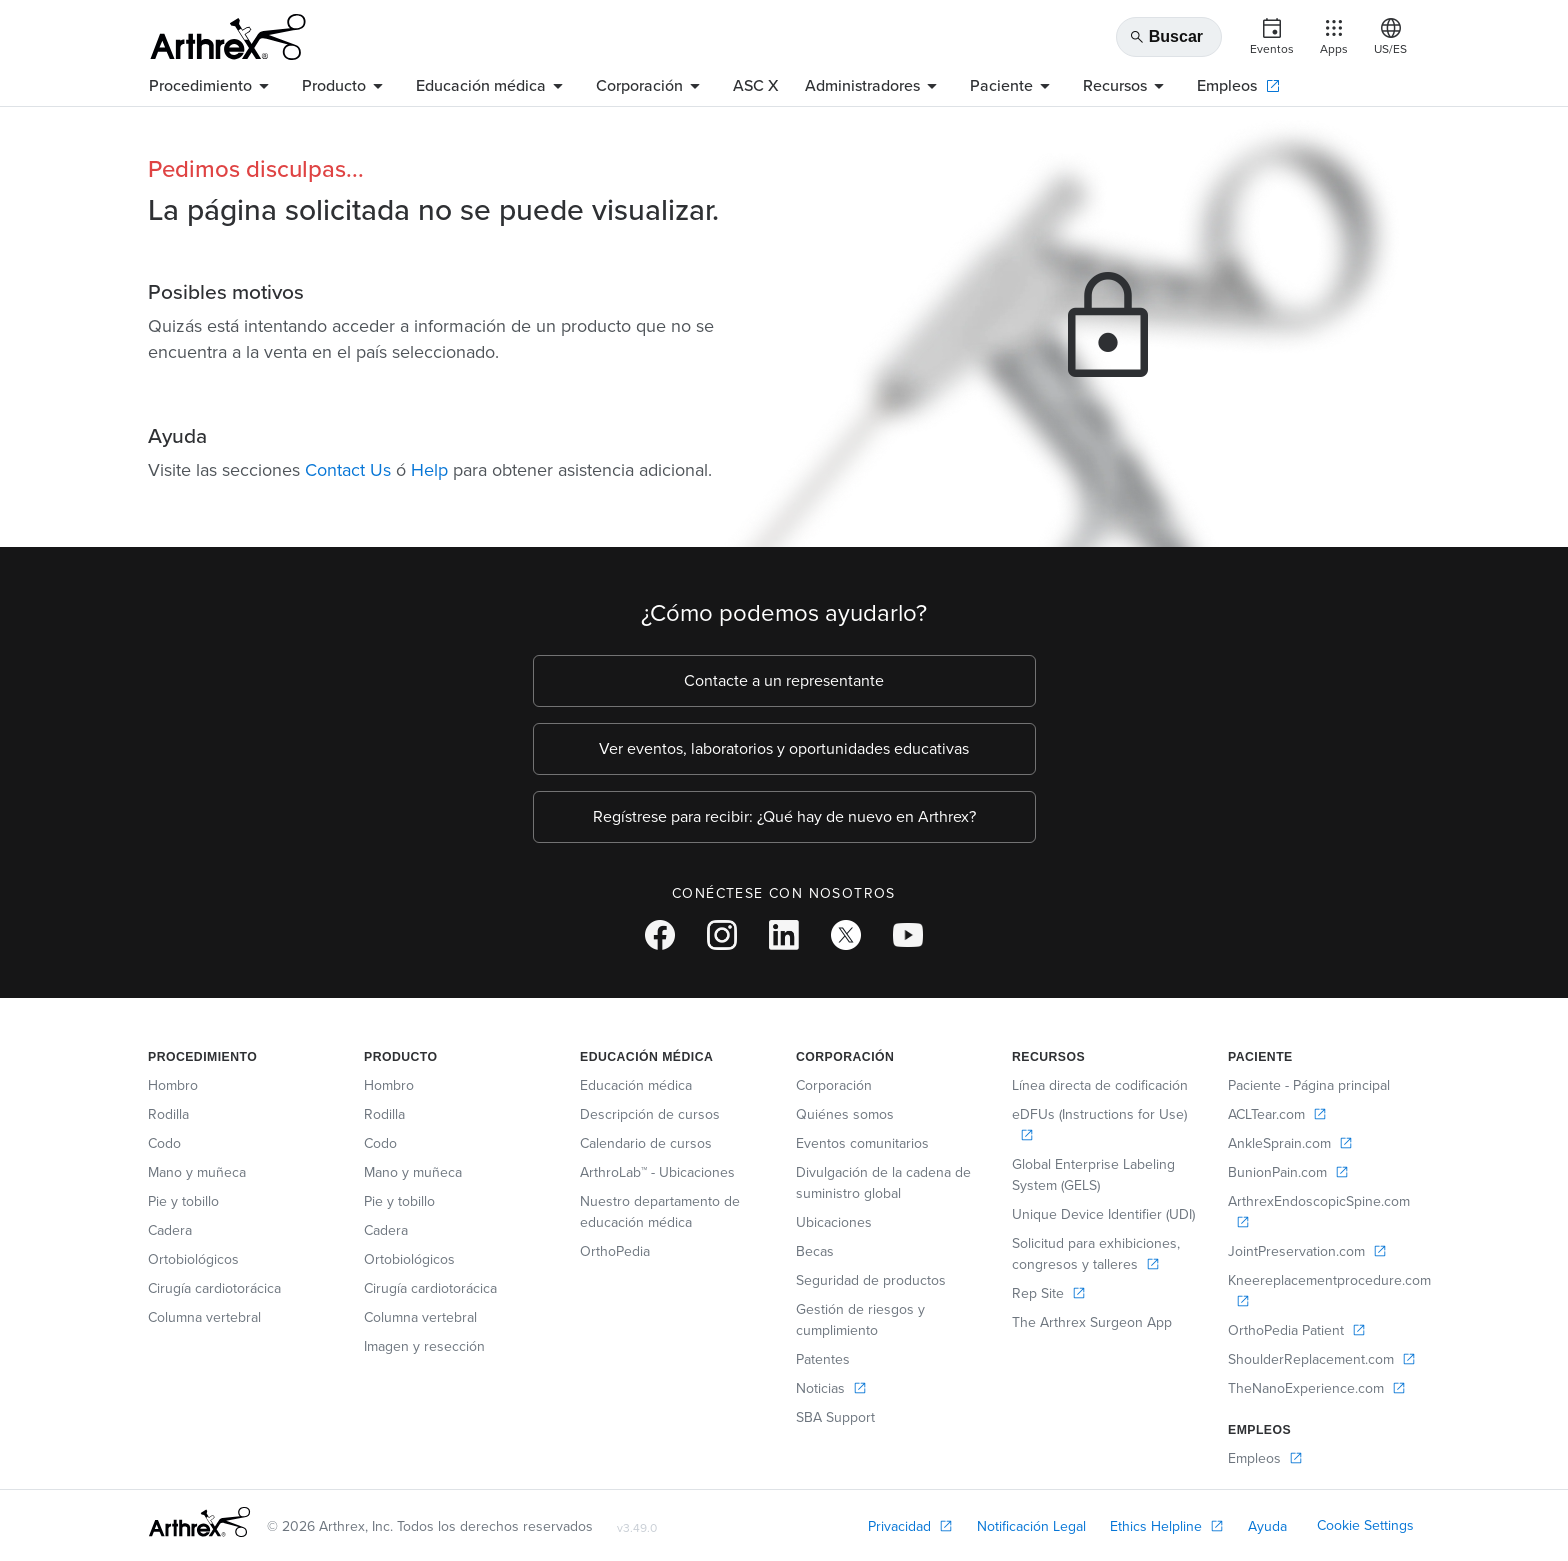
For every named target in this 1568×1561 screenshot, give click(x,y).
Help (429, 470)
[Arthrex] (228, 37)
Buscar (1166, 37)
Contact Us (348, 470)
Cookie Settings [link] (1365, 1525)
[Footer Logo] (199, 1522)
